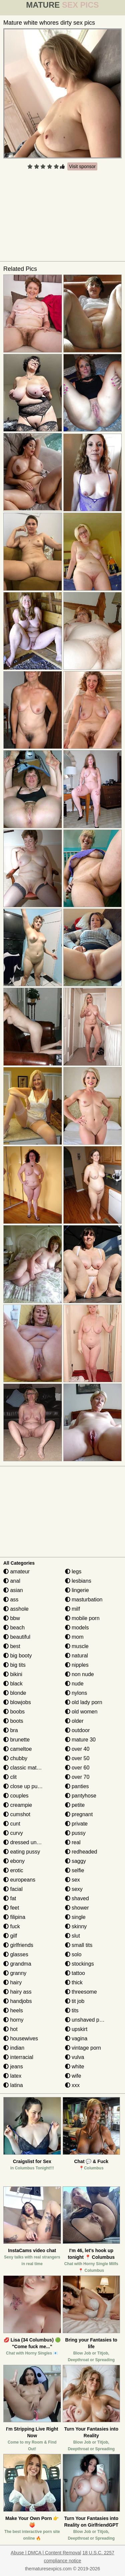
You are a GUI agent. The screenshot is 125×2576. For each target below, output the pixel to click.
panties (77, 1786)
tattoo (75, 1973)
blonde (14, 1693)
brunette (16, 1739)
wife (73, 2076)
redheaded (81, 1852)
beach (14, 1627)
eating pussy (21, 1852)
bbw (11, 1618)
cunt (11, 1824)
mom (74, 1637)
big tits (14, 1665)
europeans (19, 1880)
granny (14, 1973)
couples (16, 1795)
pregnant (79, 1814)
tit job (75, 2001)
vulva (74, 2057)
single (75, 1917)
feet (11, 1908)
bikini (12, 1674)
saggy (75, 1861)
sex (72, 1880)
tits (72, 2010)
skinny (76, 1926)
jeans (13, 2066)
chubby (15, 1758)
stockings (79, 1964)
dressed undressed (29, 1842)
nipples (77, 1665)
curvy (13, 1833)
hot (10, 2029)
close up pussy (24, 1786)
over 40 (77, 1749)
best (11, 1646)
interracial (18, 2057)
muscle (77, 1646)
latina (13, 2085)
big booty (17, 1655)
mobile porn (82, 1618)
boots (13, 1721)
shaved (77, 1898)
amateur (16, 1571)
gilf (10, 1936)
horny (13, 2020)
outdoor (77, 1730)
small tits (79, 1945)
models (77, 1627)
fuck (11, 1926)
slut (72, 1936)
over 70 (77, 1777)
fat (9, 1898)
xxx (72, 2085)
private (76, 1824)
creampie (17, 1805)
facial (13, 1889)
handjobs (17, 2001)
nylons (76, 1693)
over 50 (77, 1758)
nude (74, 1683)
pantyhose (80, 1795)
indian (13, 2048)
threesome (81, 1992)
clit (10, 1777)
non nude (79, 1674)
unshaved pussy (87, 2020)
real (73, 1842)
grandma (17, 1964)
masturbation (84, 1599)
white (74, 2066)
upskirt (76, 2029)
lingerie (77, 1590)
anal (11, 1581)
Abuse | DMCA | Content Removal (46, 2552)
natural (76, 1655)
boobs (14, 1711)
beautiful (16, 1637)
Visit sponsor (82, 166)
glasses (15, 1954)
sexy (74, 1889)
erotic (13, 1870)
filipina (14, 1917)
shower (77, 1908)
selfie (74, 1870)
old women (81, 1711)
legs (73, 1571)
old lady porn (83, 1702)
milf (72, 1609)
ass (10, 1599)
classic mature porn (29, 1767)
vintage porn (83, 2048)
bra (10, 1730)
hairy (12, 1982)
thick (74, 1982)
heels (13, 2010)
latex (12, 2076)
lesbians (78, 1581)
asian (13, 1590)
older (74, 1721)
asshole (16, 1609)
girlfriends (18, 1945)
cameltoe (17, 1749)
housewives (20, 2038)
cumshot (16, 1814)
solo (73, 1954)
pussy (75, 1833)
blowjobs (17, 1702)
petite (75, 1805)
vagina (76, 2038)
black (13, 1683)
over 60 (77, 1767)
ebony (14, 1861)
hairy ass (17, 1992)
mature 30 (80, 1739)
